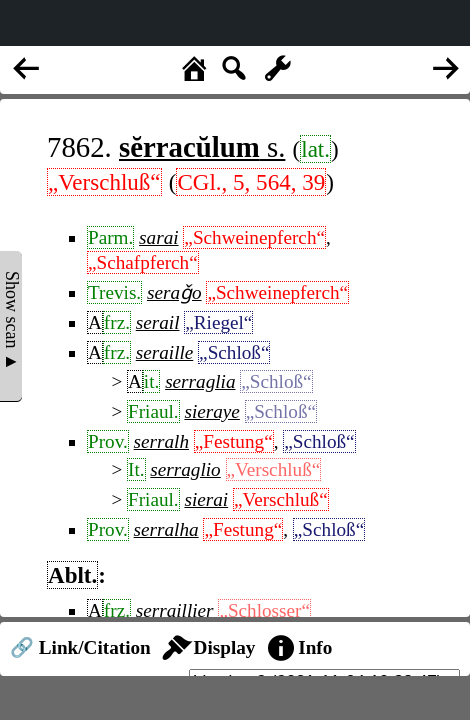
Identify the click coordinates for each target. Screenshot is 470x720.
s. (202, 147)
